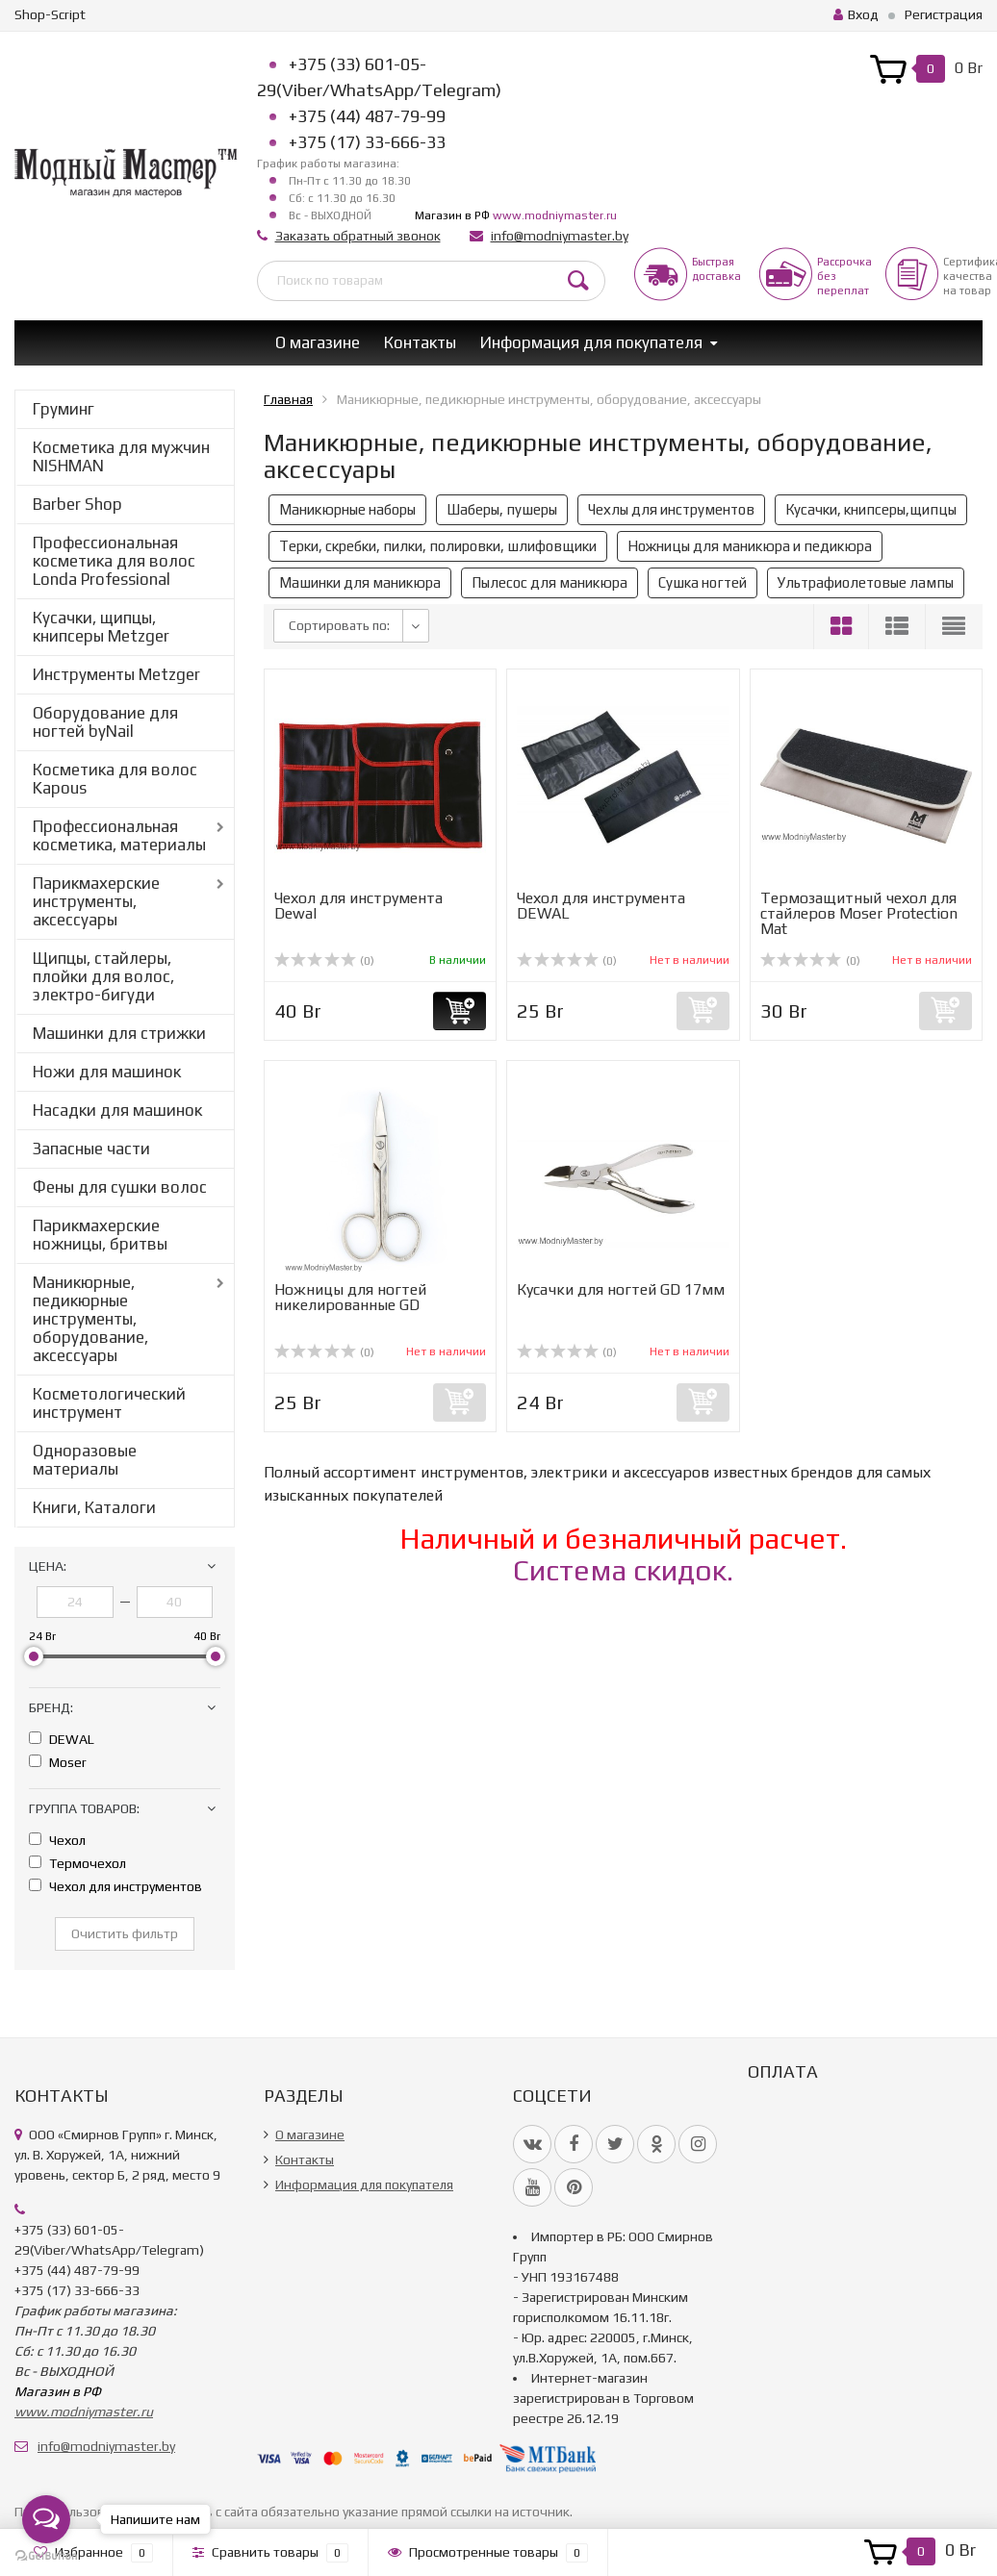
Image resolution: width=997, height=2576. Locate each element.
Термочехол (77, 1863)
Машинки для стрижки (119, 1033)
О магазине (317, 342)
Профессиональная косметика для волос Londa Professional (114, 561)
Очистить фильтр (124, 1933)
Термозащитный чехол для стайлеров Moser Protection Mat (859, 913)
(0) (324, 961)
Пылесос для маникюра (549, 582)
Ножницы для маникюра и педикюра (749, 546)
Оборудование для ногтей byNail (105, 722)
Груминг (63, 408)
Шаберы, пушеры (502, 509)
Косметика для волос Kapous (115, 778)
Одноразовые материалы (85, 1459)
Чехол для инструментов (115, 1886)
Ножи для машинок (107, 1071)
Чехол (57, 1840)
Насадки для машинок (117, 1110)
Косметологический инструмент (109, 1403)
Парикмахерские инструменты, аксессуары (96, 901)
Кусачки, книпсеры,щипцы (871, 509)
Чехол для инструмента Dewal (358, 905)
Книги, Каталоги (94, 1507)
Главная (288, 399)
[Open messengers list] (46, 2519)
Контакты (420, 342)
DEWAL (61, 1739)
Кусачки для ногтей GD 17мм (621, 1289)
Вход (856, 14)
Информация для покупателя (591, 342)
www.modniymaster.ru (555, 215)
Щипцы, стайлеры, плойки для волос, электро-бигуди (103, 976)
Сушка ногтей (702, 582)
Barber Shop (77, 504)
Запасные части (91, 1148)
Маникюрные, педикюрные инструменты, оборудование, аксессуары (90, 1319)
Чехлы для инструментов (671, 509)
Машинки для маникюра (360, 582)
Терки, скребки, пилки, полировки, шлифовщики (438, 546)
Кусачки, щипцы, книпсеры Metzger (101, 626)
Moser (58, 1762)
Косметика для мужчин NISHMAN (121, 456)
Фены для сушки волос (120, 1187)
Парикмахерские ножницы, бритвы (100, 1234)
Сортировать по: (339, 625)
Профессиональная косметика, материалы (119, 835)
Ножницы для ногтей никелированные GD (350, 1297)
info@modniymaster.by (559, 235)
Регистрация (944, 14)
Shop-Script (50, 14)
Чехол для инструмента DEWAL (601, 905)
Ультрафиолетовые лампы (866, 582)
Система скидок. (623, 1570)
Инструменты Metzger (116, 674)
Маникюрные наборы (347, 509)
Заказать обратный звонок (358, 235)
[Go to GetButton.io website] (46, 2556)
